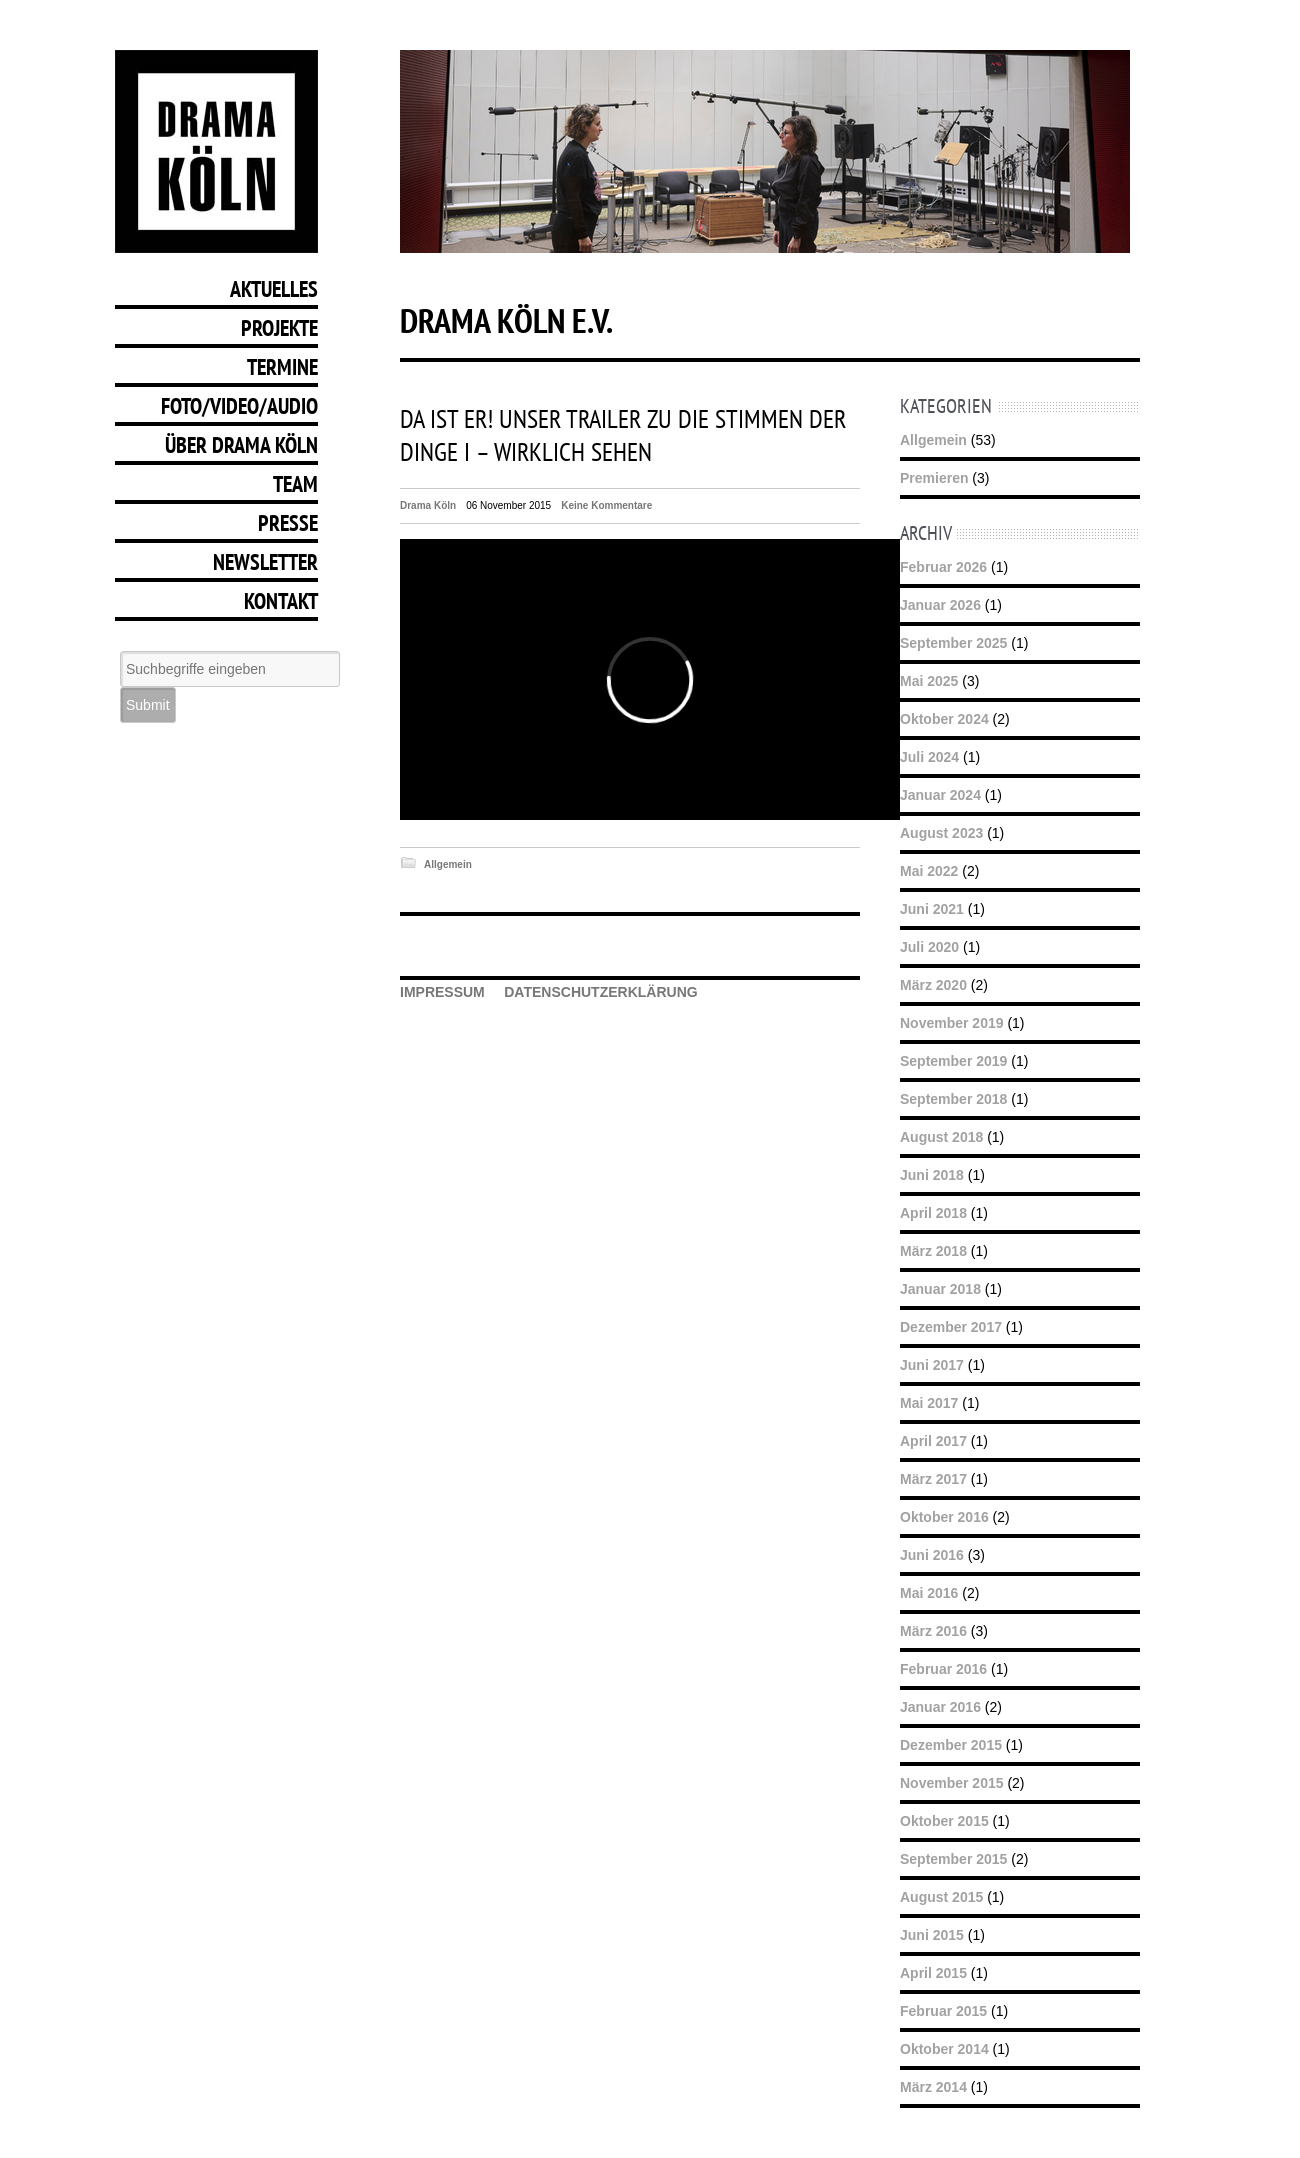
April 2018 (933, 1213)
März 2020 (933, 985)
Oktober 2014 (944, 2049)
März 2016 (933, 1631)
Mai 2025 (929, 681)
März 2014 (933, 2087)
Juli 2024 (929, 757)
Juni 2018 (932, 1175)
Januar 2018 (940, 1289)
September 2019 (953, 1061)
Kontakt (281, 601)
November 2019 (952, 1023)
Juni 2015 (932, 1935)
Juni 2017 (932, 1365)
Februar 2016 (943, 1669)
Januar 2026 (940, 605)
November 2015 (952, 1783)
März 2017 (933, 1479)
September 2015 (953, 1859)
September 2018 (953, 1099)
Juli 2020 (929, 947)
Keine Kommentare (606, 505)
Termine (282, 367)
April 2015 (933, 1973)
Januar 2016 (940, 1707)
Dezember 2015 (951, 1745)
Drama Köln (428, 505)
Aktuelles (274, 289)
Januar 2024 (940, 795)
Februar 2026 (943, 567)
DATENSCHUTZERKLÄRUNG (600, 992)
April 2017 (933, 1441)
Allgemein (448, 864)
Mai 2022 (929, 871)
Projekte (279, 328)
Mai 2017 (929, 1403)
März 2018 (933, 1251)
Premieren (934, 478)
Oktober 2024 (944, 719)
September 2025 (953, 643)
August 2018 (941, 1137)
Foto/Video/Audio (239, 406)
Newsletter (265, 562)
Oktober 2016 (944, 1517)
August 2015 (941, 1897)
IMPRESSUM (442, 992)
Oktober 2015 (944, 1821)
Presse (288, 523)
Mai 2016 (929, 1593)
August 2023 (941, 833)
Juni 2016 (932, 1555)
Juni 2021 (932, 909)
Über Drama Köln (241, 445)
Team (295, 484)
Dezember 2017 (951, 1327)
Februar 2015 (943, 2011)
